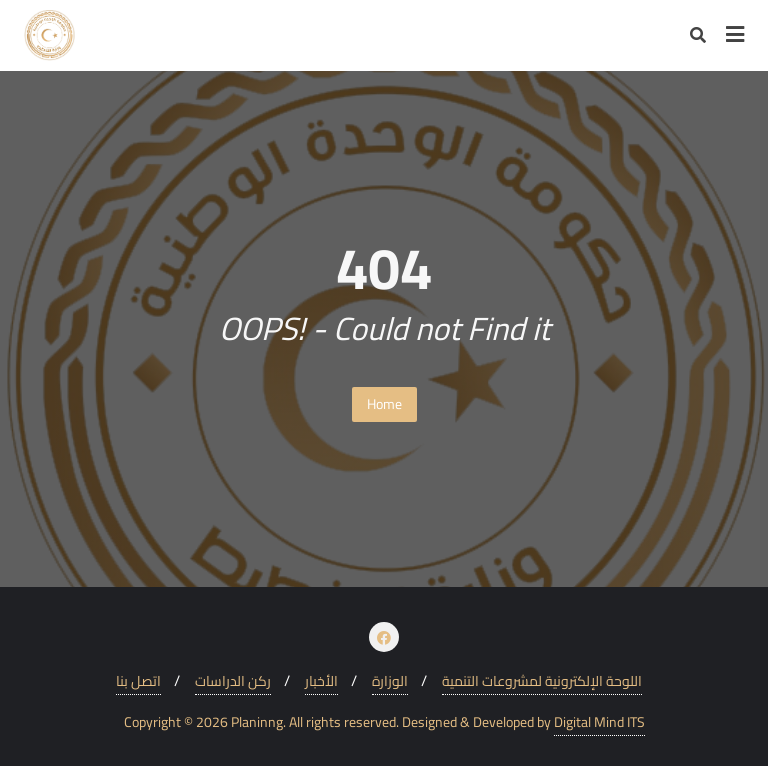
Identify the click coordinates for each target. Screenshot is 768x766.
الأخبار (321, 681)
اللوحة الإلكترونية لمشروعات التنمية (542, 681)
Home (384, 404)
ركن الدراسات (233, 681)
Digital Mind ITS (599, 722)
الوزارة (390, 681)
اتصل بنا (138, 681)
